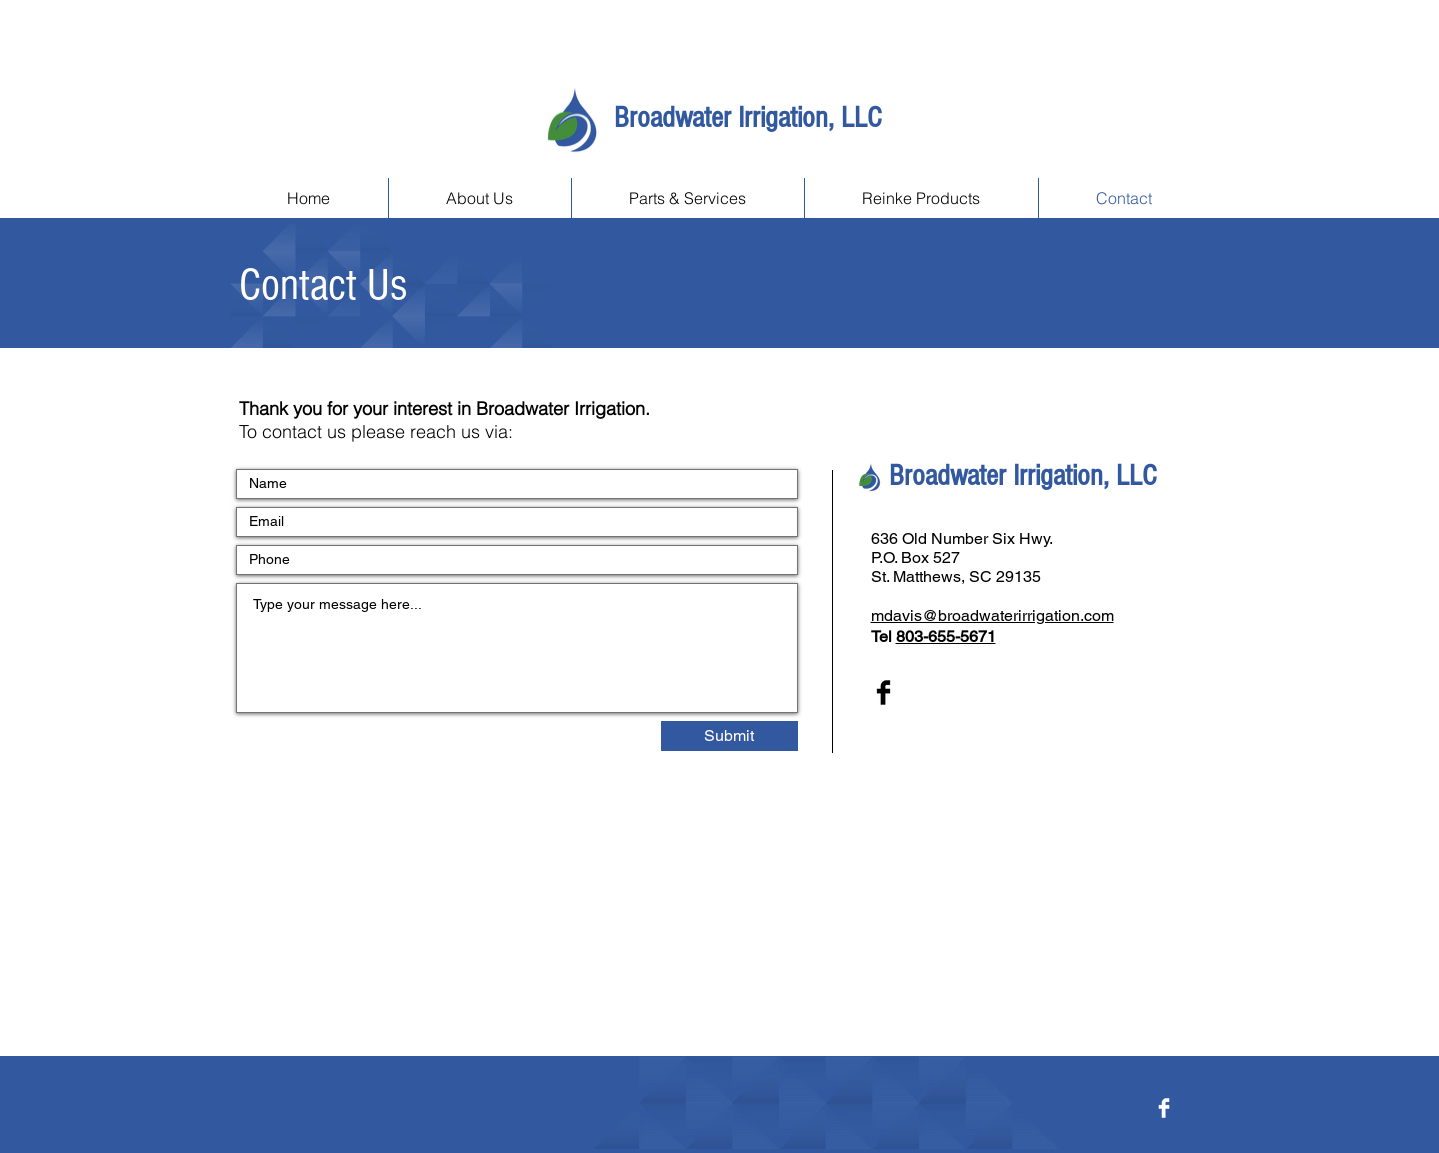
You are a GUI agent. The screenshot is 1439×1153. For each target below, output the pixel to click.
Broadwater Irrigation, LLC (747, 118)
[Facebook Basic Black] (883, 692)
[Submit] (729, 736)
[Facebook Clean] (1164, 1108)
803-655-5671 (946, 636)
